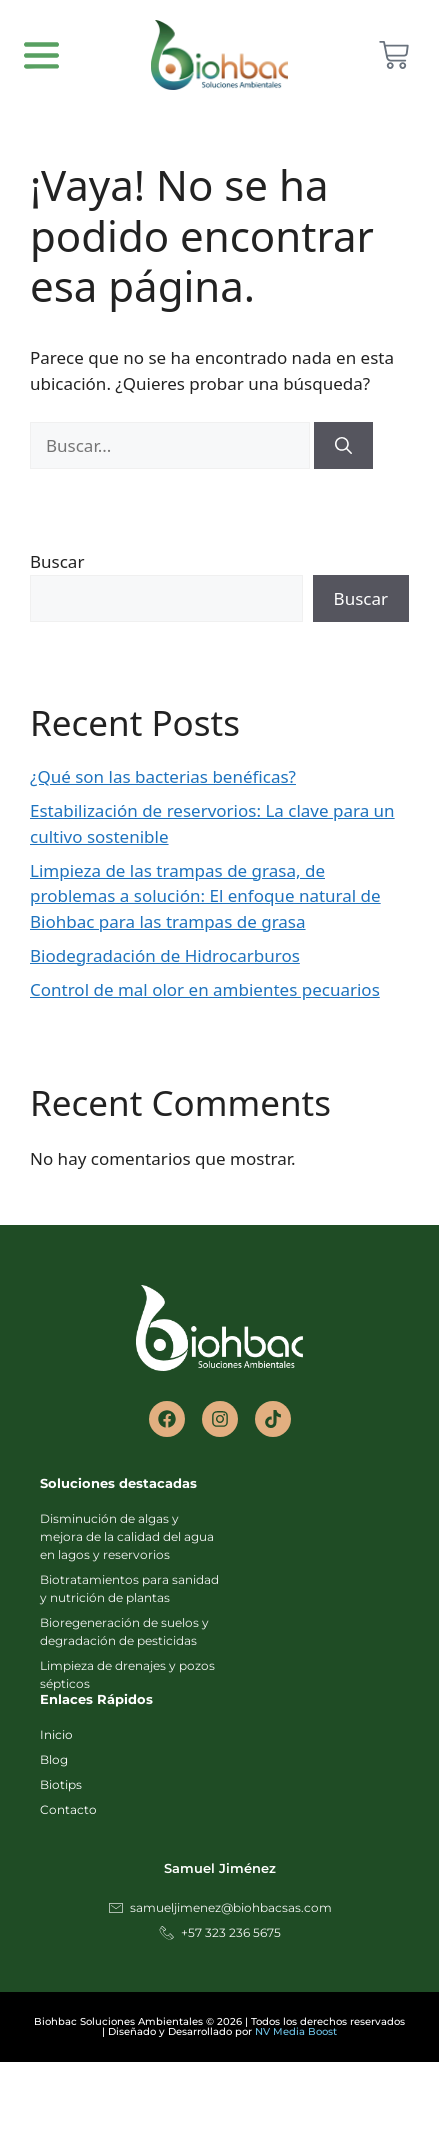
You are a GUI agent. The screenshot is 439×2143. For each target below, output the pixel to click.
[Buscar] (343, 446)
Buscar (57, 561)
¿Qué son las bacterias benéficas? (163, 776)
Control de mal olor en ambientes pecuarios (205, 989)
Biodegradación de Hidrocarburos (165, 955)
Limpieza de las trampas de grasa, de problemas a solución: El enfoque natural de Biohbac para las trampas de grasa (205, 896)
